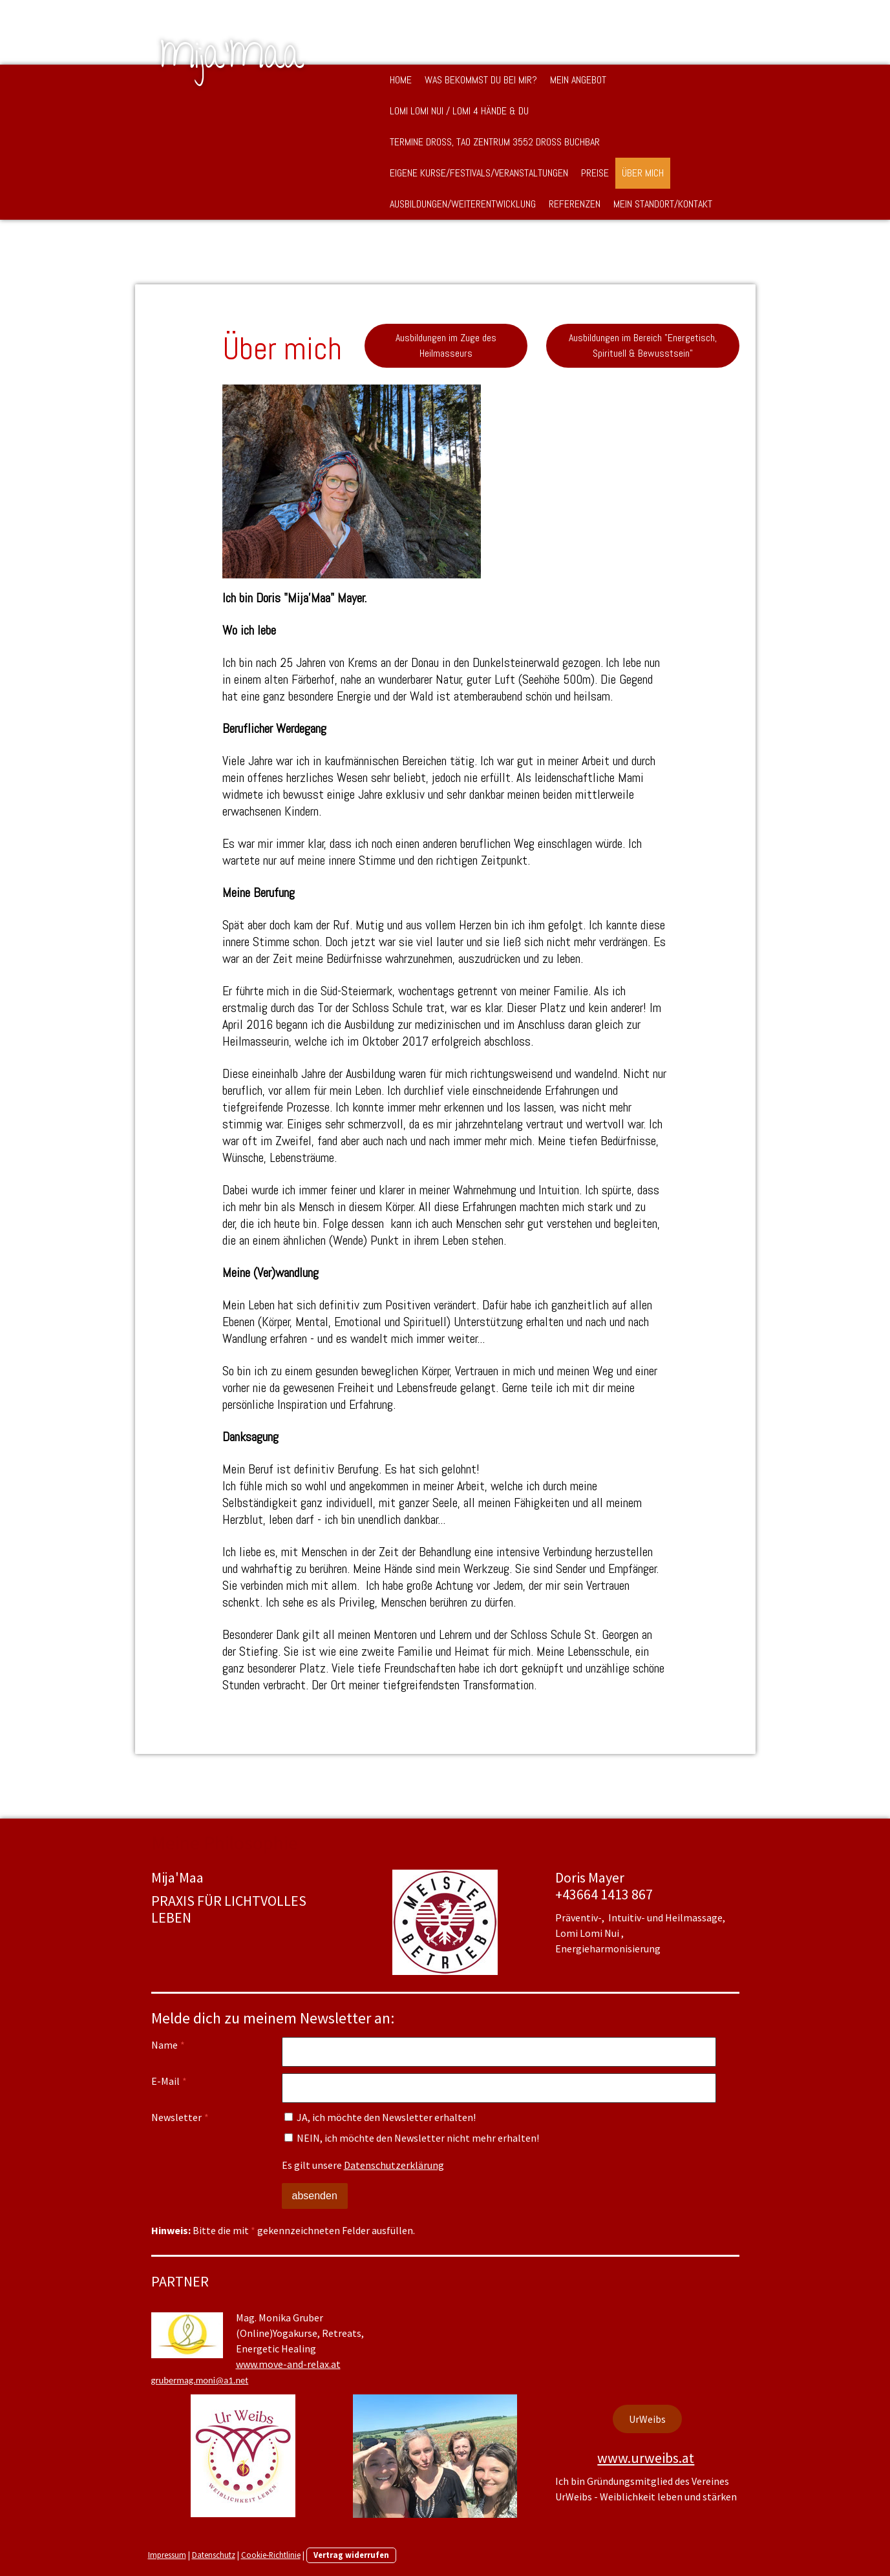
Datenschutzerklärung (394, 2165)
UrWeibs (647, 2418)
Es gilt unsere (363, 2165)
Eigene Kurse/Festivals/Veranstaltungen (479, 173)
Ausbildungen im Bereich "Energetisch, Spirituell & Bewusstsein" (643, 345)
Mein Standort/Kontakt (662, 204)
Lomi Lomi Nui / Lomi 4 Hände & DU (459, 111)
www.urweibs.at (645, 2458)
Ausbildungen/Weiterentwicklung (463, 204)
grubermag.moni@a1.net (200, 2380)
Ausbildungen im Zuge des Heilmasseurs (446, 345)
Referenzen (574, 204)
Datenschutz (213, 2555)
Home (401, 80)
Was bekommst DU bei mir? (481, 80)
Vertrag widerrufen (351, 2555)
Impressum (167, 2555)
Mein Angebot (578, 80)
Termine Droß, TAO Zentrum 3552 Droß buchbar (495, 142)
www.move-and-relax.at (288, 2364)
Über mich (643, 173)
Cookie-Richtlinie (271, 2555)
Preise (595, 173)
